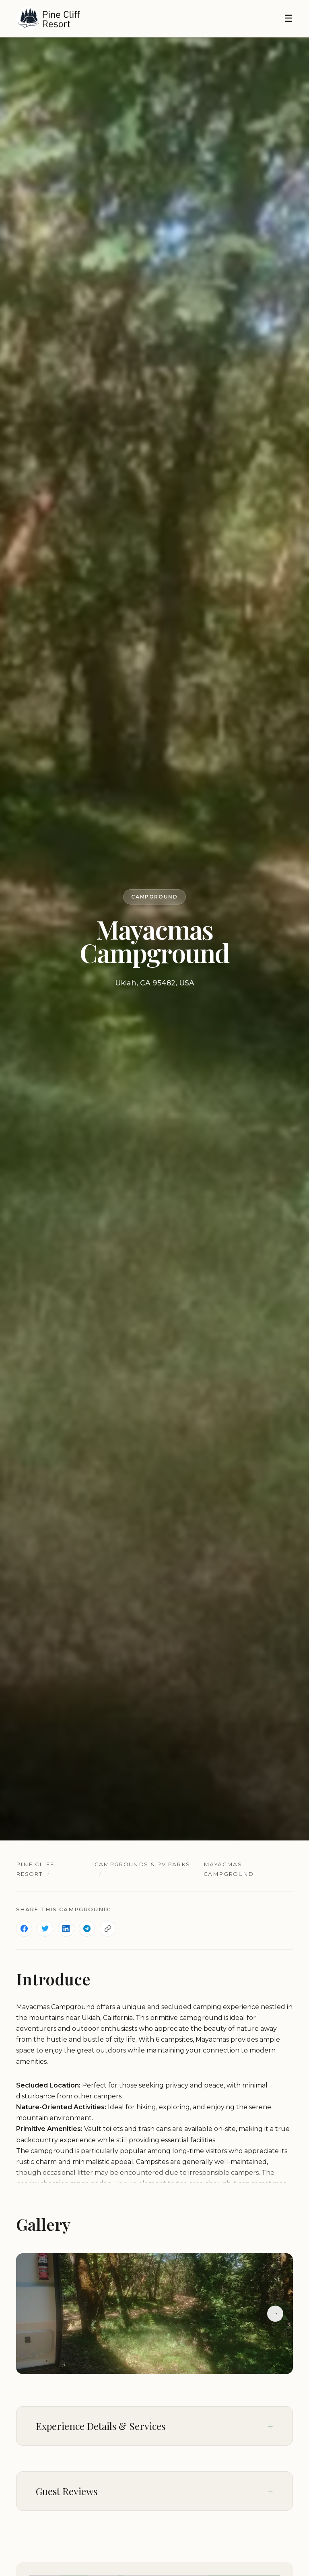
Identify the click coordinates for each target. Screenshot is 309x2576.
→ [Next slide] (275, 2313)
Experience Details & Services (100, 2425)
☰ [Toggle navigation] (288, 18)
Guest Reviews (66, 2491)
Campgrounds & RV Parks (143, 1864)
